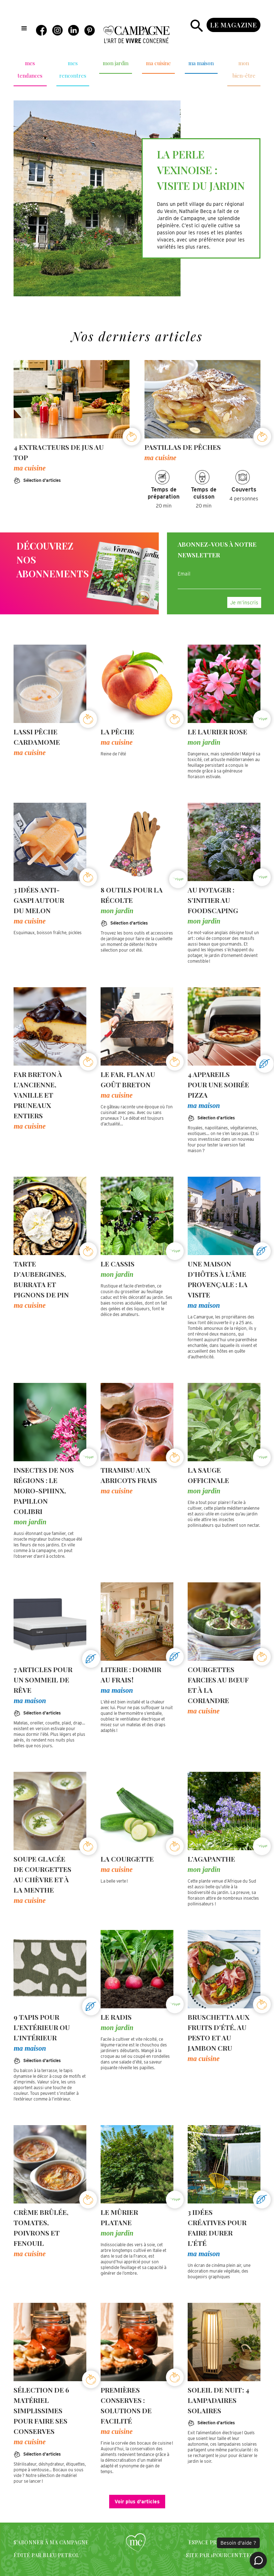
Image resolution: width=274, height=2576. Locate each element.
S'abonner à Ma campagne (51, 2542)
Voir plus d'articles (137, 2501)
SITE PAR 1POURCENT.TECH (222, 2555)
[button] (24, 28)
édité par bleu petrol (47, 2555)
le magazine (233, 25)
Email (184, 574)
